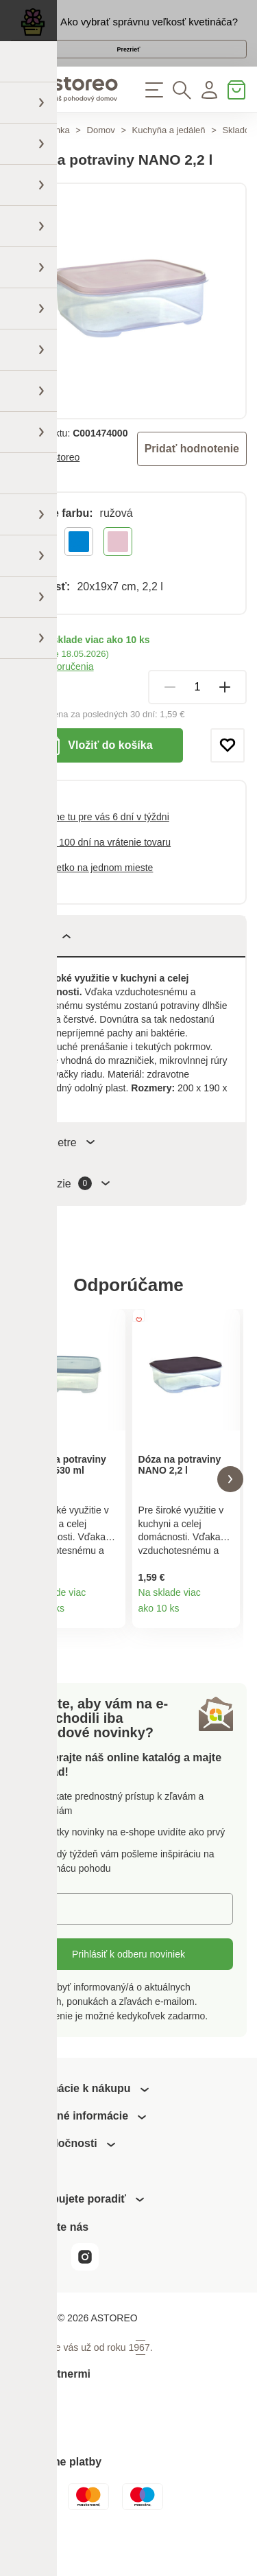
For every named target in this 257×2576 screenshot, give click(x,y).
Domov (101, 157)
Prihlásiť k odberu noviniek (128, 1991)
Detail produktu (110, 1650)
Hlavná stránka (40, 157)
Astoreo (63, 483)
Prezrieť (128, 64)
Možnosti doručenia (52, 693)
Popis (48, 962)
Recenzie (67, 1210)
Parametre (60, 1169)
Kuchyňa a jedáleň (169, 157)
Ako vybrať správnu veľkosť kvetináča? (149, 28)
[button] (27, 1511)
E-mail (48, 1945)
